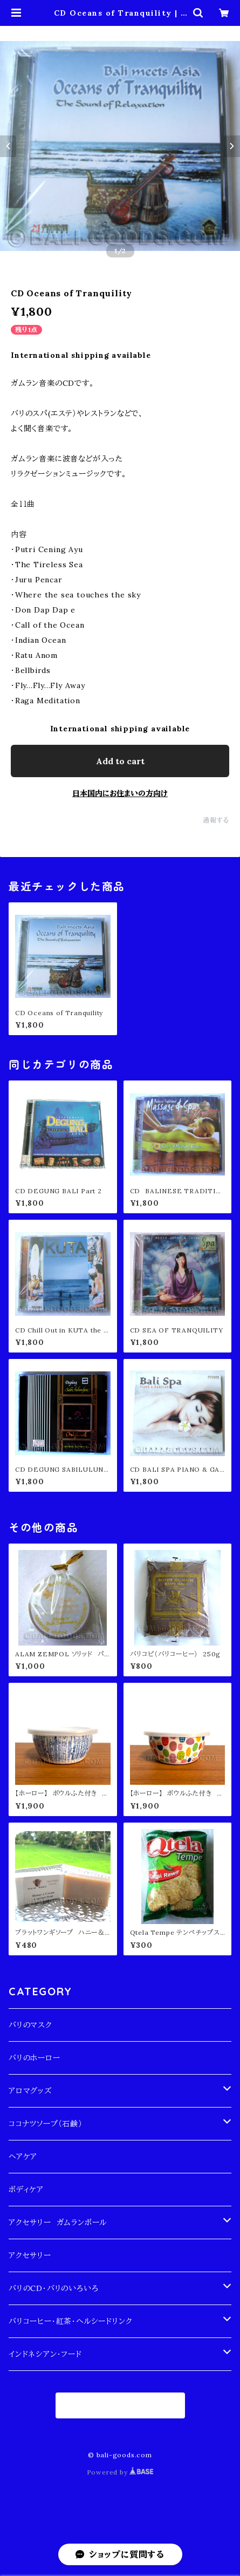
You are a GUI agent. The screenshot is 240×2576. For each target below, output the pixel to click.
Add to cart (120, 761)
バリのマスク (30, 2025)
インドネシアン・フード (45, 2354)
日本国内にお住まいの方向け (120, 793)
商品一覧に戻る (120, 2405)
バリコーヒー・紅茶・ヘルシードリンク (70, 2321)
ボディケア (26, 2189)
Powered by (120, 2472)
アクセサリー (30, 2255)
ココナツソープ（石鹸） (46, 2124)
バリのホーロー (34, 2058)
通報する (216, 820)
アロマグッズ (30, 2091)
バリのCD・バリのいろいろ (53, 2288)
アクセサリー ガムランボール (58, 2222)
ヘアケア (23, 2157)
